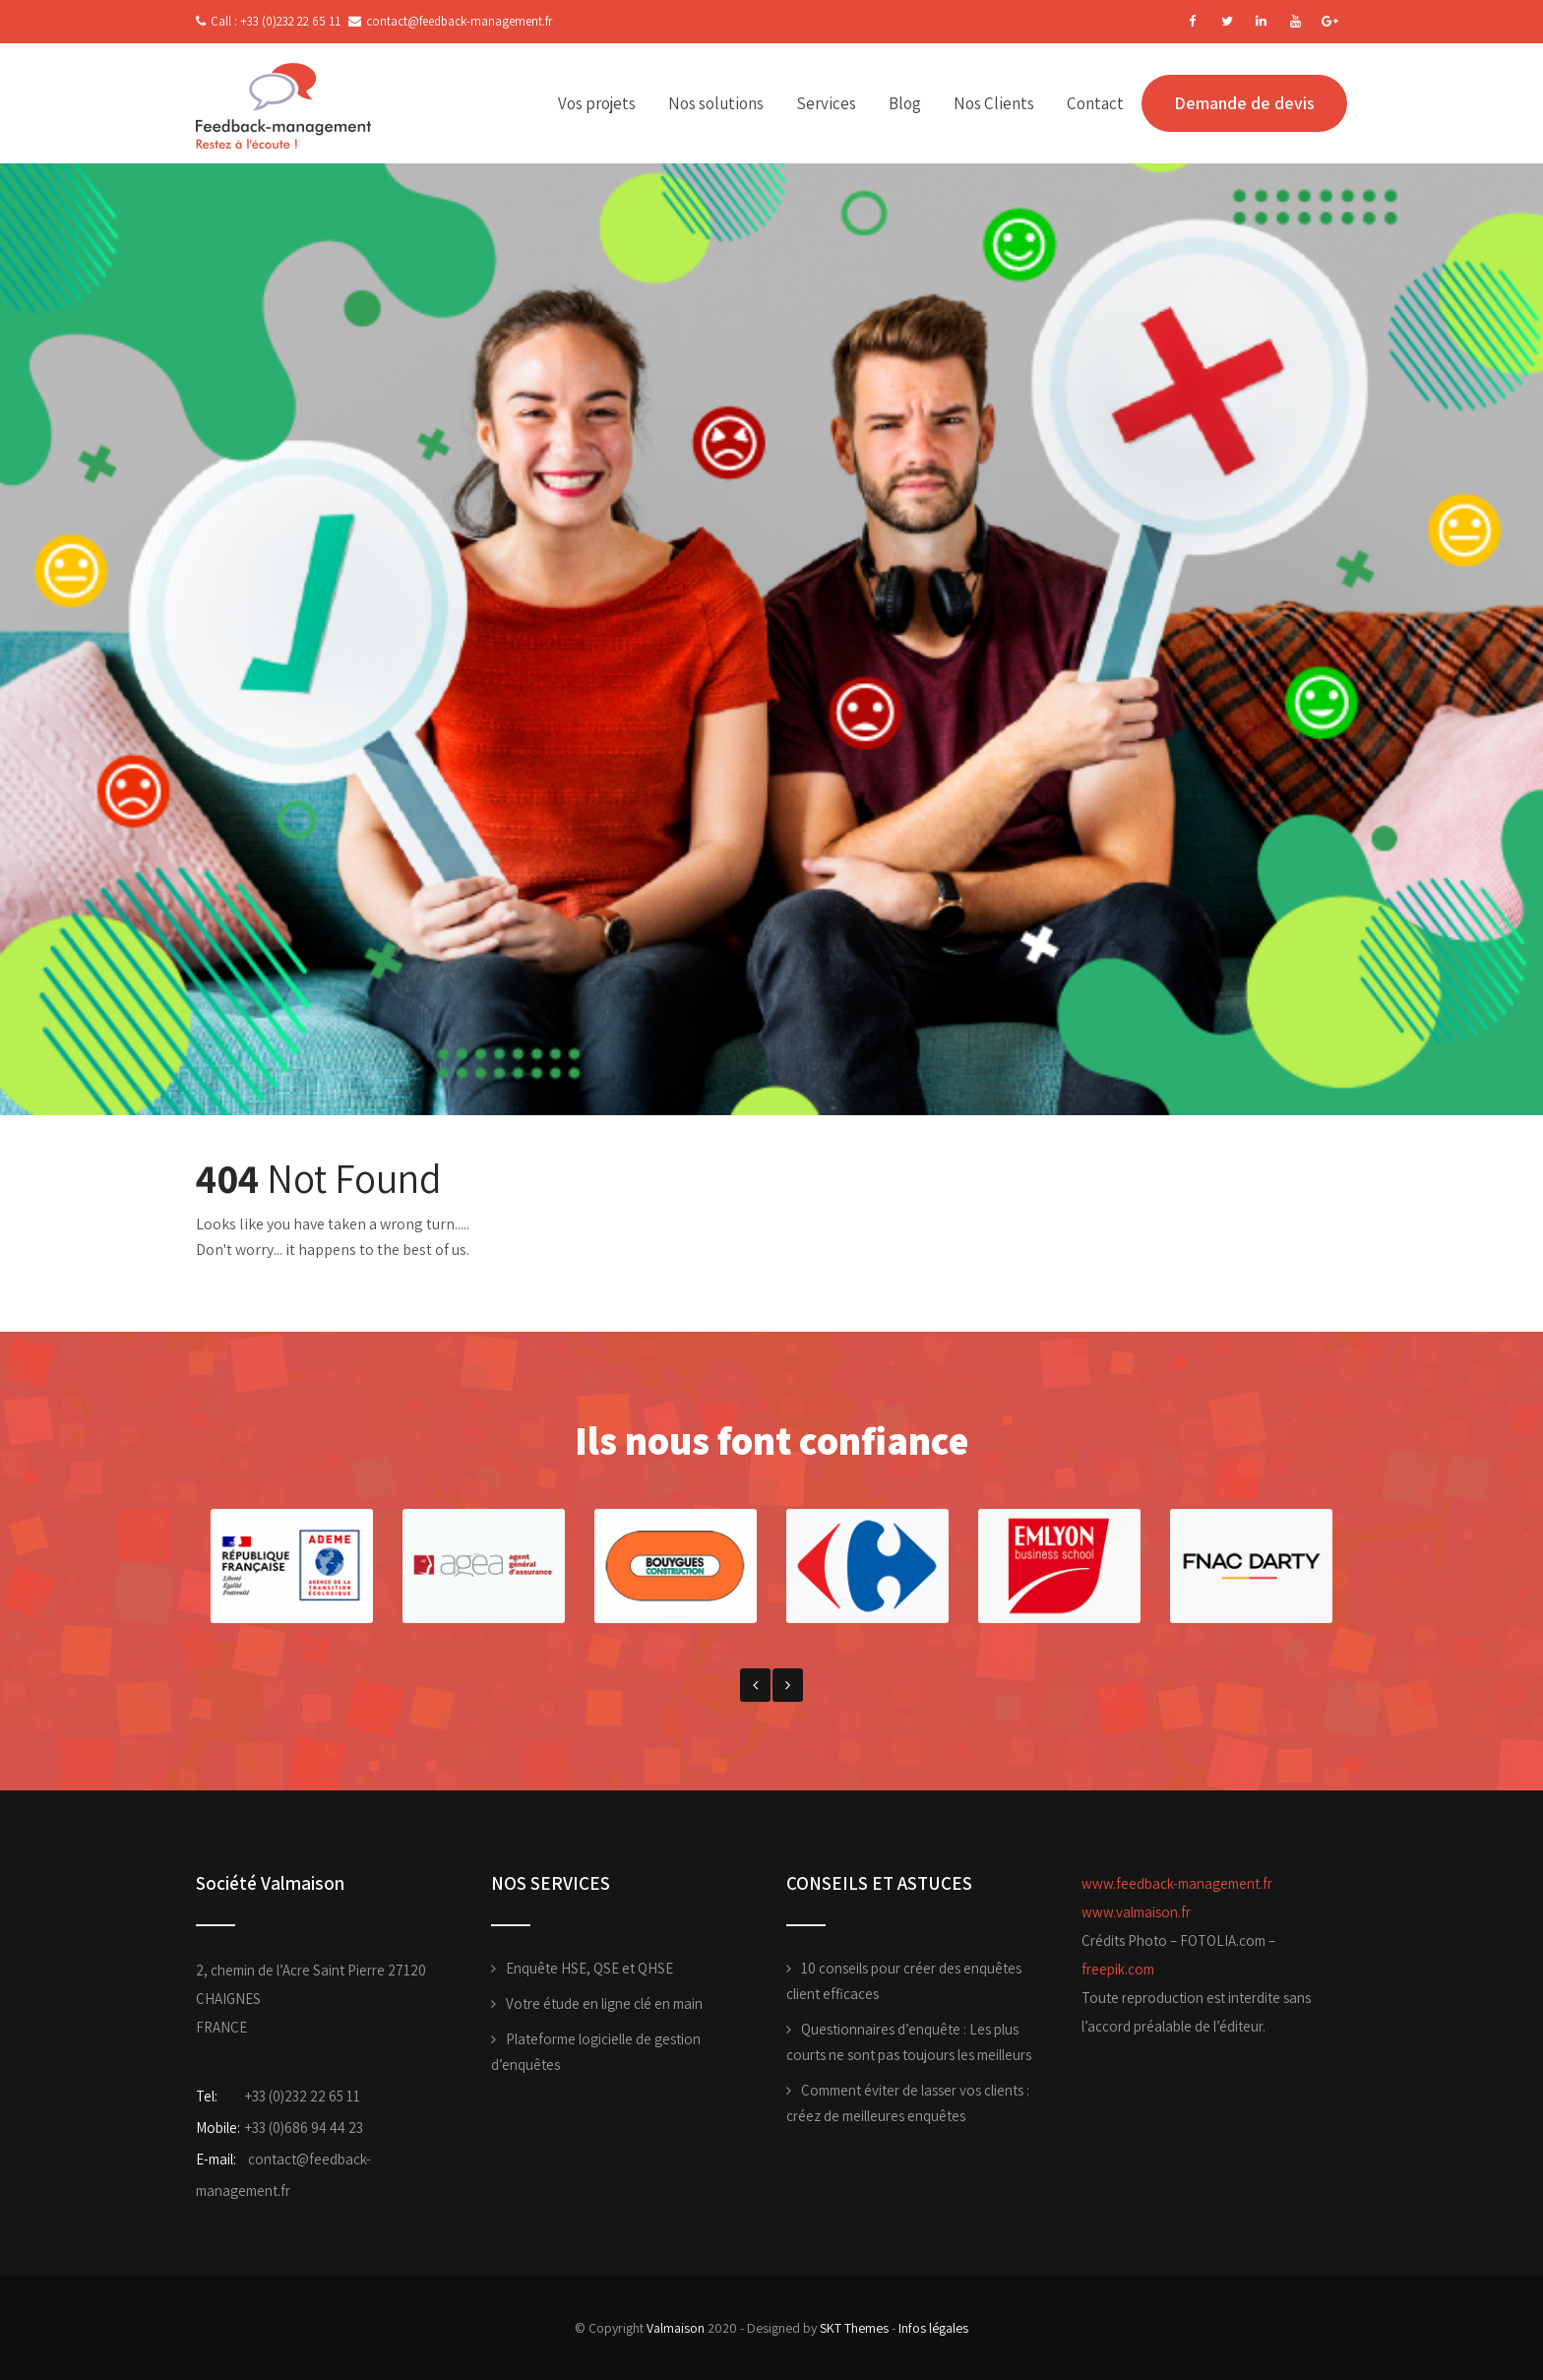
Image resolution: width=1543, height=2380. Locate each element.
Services (826, 103)
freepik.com (1117, 1969)
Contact (1095, 103)
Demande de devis (1244, 103)
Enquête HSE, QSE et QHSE (589, 1968)
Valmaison (676, 2328)
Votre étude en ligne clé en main (604, 2003)
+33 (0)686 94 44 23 (304, 2127)
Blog (905, 103)
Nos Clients (994, 103)
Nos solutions (716, 103)
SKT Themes (854, 2328)
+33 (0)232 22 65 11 (302, 2096)
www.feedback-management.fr (1176, 1883)
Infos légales (933, 2328)
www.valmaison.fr (1136, 1912)
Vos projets (597, 103)
